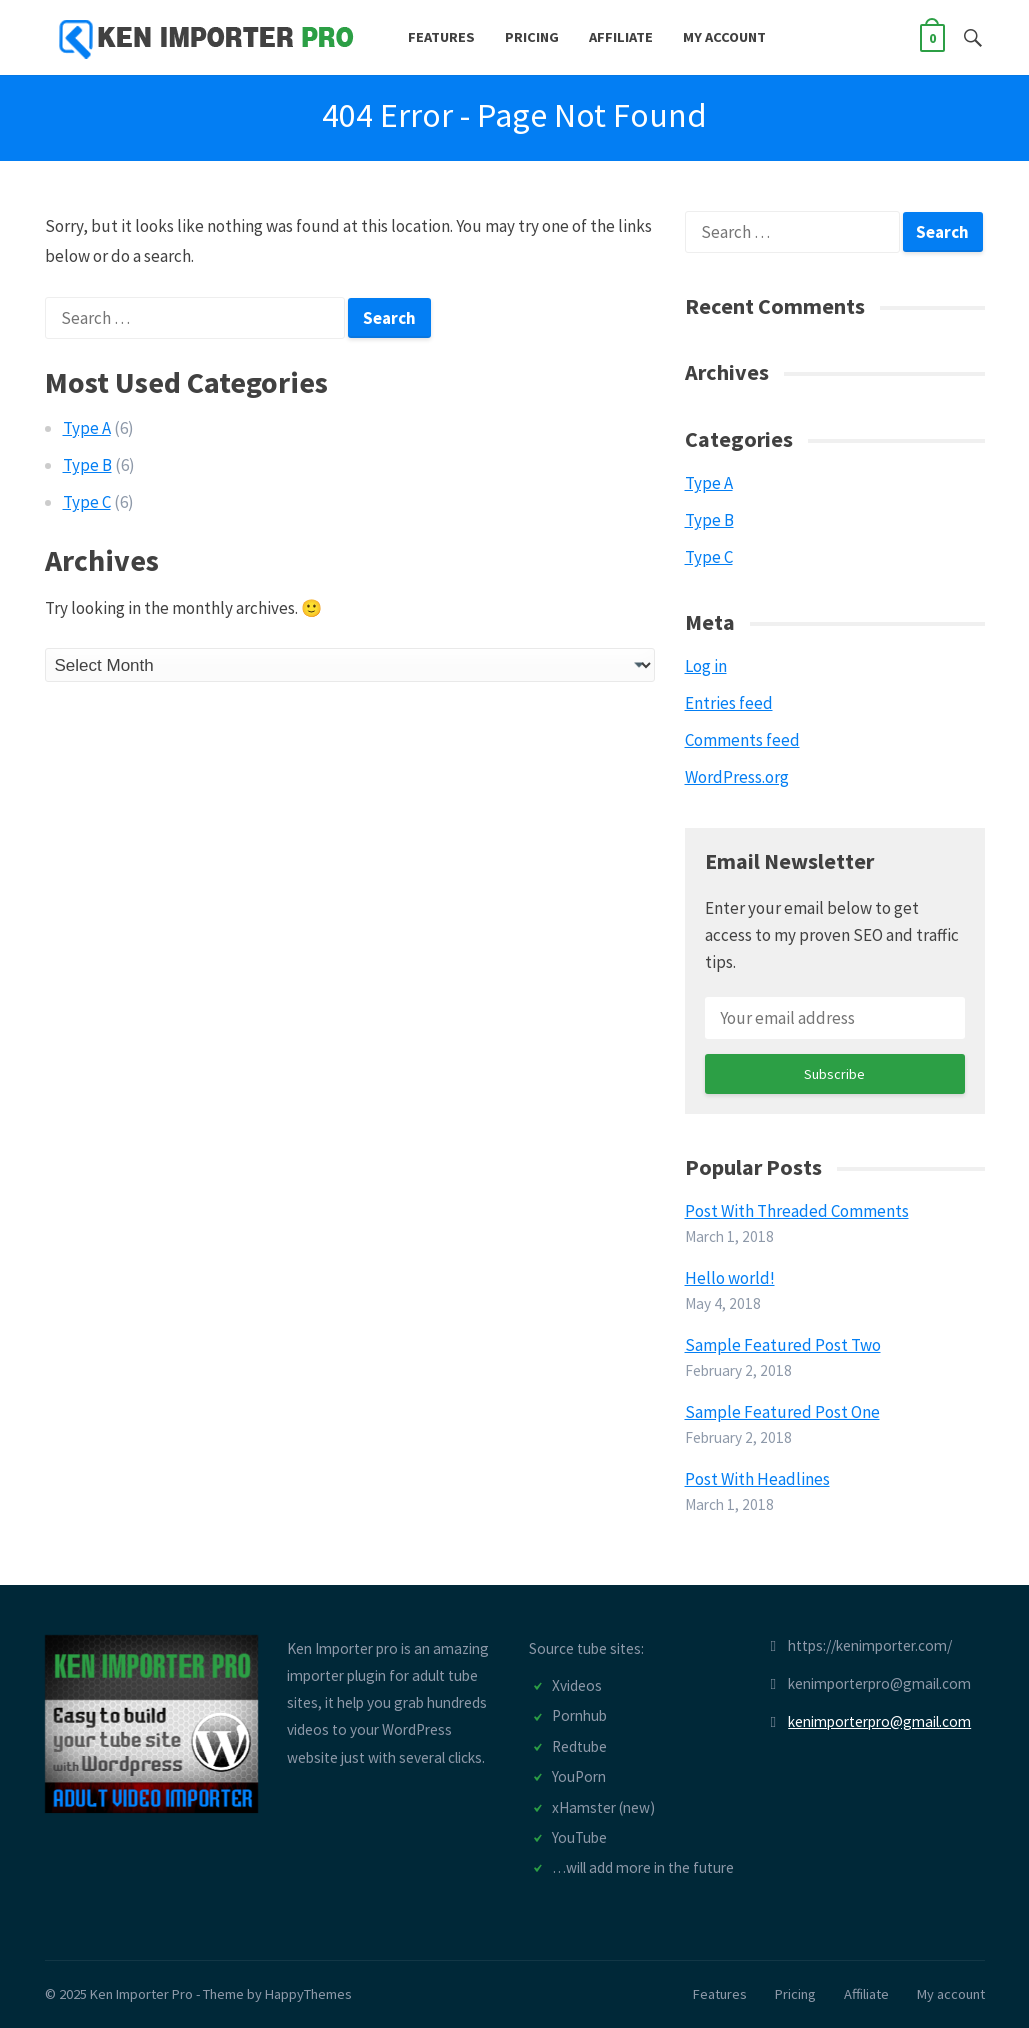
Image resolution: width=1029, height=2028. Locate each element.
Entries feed (729, 703)
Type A (87, 428)
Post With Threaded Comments (797, 1211)
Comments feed (742, 740)
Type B (87, 465)
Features (441, 37)
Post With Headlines (757, 1479)
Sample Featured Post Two (783, 1345)
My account (724, 37)
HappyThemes (308, 1994)
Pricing (532, 37)
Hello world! (730, 1278)
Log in (706, 666)
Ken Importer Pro (141, 1994)
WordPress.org (737, 777)
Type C (87, 502)
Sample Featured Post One (782, 1412)
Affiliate (621, 37)
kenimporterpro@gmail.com (879, 1721)
